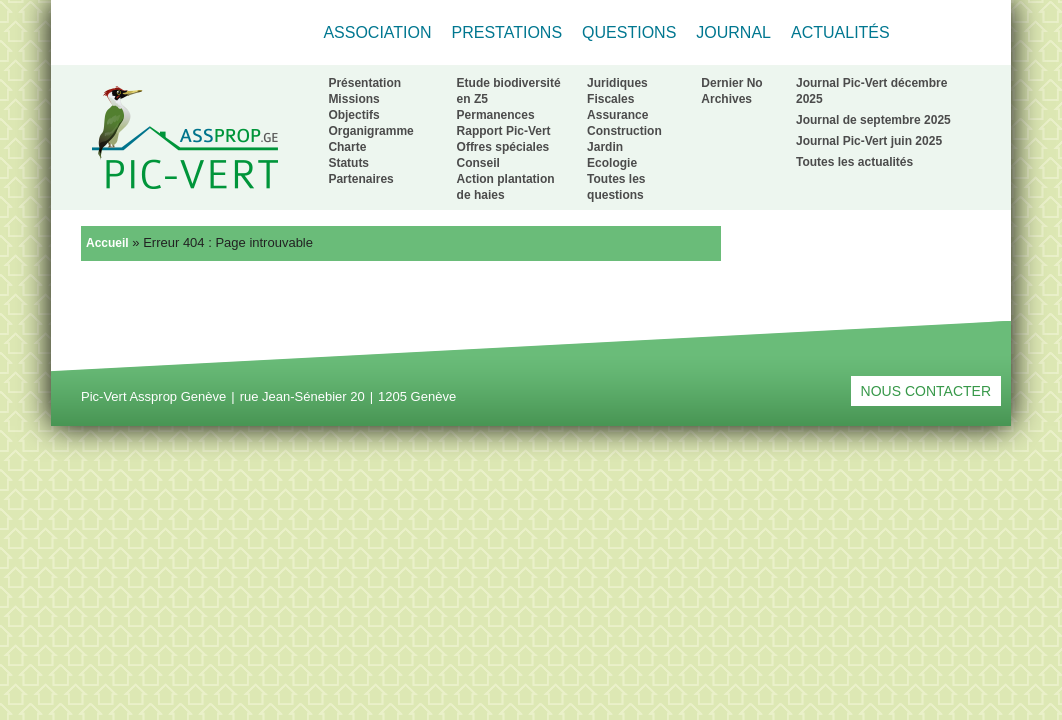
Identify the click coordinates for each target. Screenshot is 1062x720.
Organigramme (370, 131)
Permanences (496, 115)
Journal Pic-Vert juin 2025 (869, 141)
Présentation (364, 83)
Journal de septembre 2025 (873, 120)
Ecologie (612, 163)
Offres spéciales (503, 147)
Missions (353, 99)
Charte (347, 147)
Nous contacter (926, 391)
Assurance (617, 115)
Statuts (348, 163)
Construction (624, 131)
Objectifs (353, 115)
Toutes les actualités (854, 162)
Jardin (605, 147)
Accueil (107, 243)
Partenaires (360, 179)
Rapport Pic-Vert (504, 131)
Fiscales (610, 99)
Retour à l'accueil (184, 137)
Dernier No (731, 83)
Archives (726, 99)
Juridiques (617, 83)
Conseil (478, 163)
